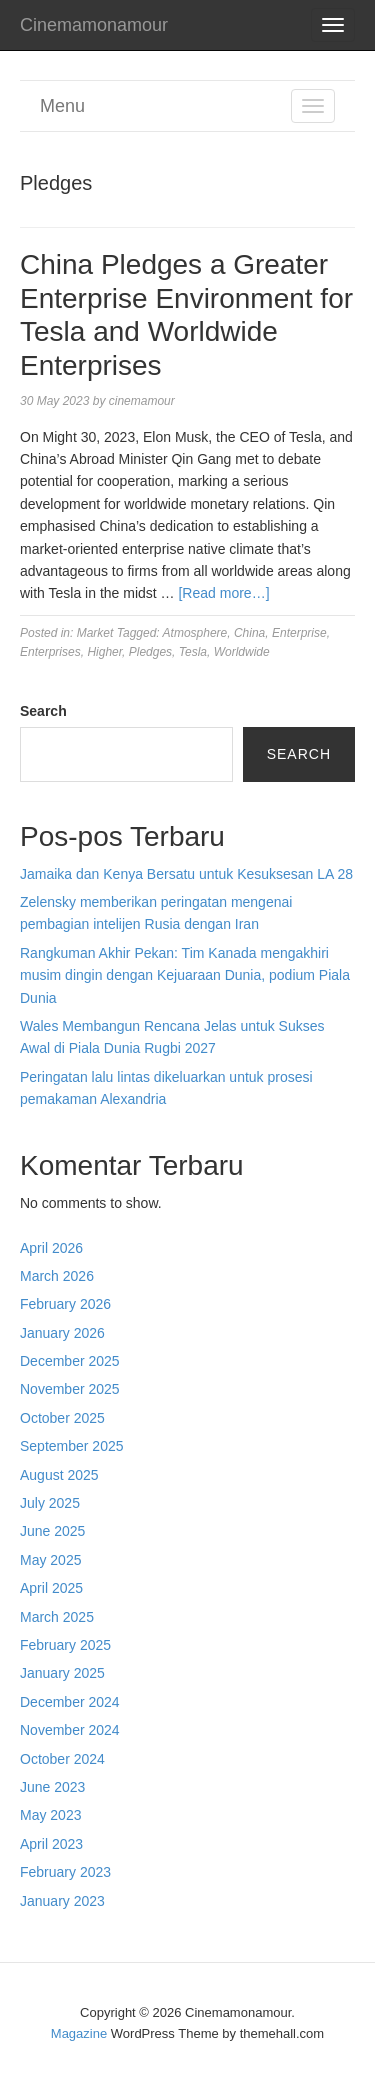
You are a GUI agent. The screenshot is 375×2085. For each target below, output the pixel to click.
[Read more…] (223, 593)
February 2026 (65, 1304)
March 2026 (57, 1276)
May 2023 (50, 1815)
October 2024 (62, 1759)
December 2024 (70, 1702)
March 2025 (57, 1617)
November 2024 (70, 1730)
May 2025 (50, 1560)
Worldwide (242, 652)
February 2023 (65, 1872)
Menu (62, 106)
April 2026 (51, 1248)
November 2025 (70, 1389)
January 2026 (62, 1333)
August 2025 (59, 1475)
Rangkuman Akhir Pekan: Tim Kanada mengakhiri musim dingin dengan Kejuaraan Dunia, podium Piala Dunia (185, 975)
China (249, 633)
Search (43, 711)
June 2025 (52, 1531)
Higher (104, 652)
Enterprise (299, 633)
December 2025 (70, 1361)
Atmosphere (195, 633)
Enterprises (50, 652)
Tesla (193, 652)
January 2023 (62, 1901)
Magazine (79, 2033)
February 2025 (65, 1645)
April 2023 (51, 1844)
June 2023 (52, 1787)
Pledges (150, 652)
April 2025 (51, 1588)
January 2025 (62, 1673)
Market (95, 633)
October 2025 (62, 1418)
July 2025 (50, 1503)
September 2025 (72, 1446)
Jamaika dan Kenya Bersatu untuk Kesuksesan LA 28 (186, 874)
